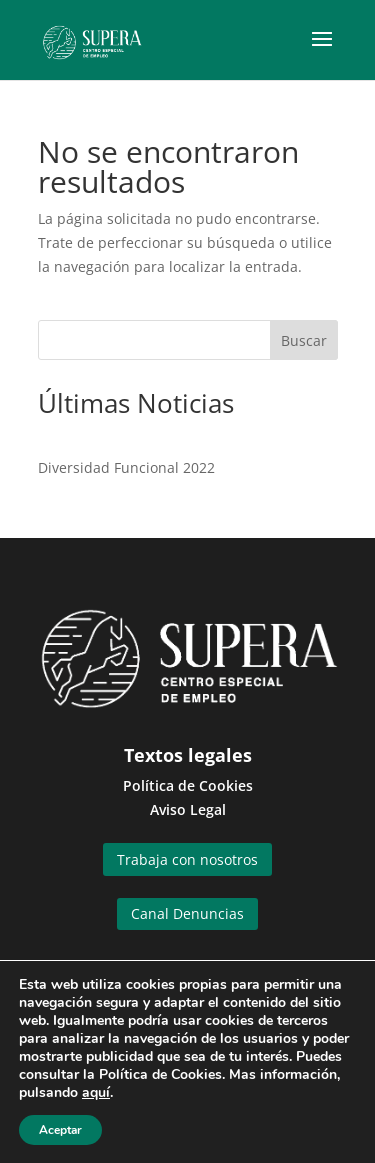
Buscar (304, 340)
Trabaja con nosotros (187, 859)
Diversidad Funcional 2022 (126, 467)
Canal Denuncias (187, 913)
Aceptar (60, 1130)
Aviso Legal (188, 809)
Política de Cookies (188, 785)
